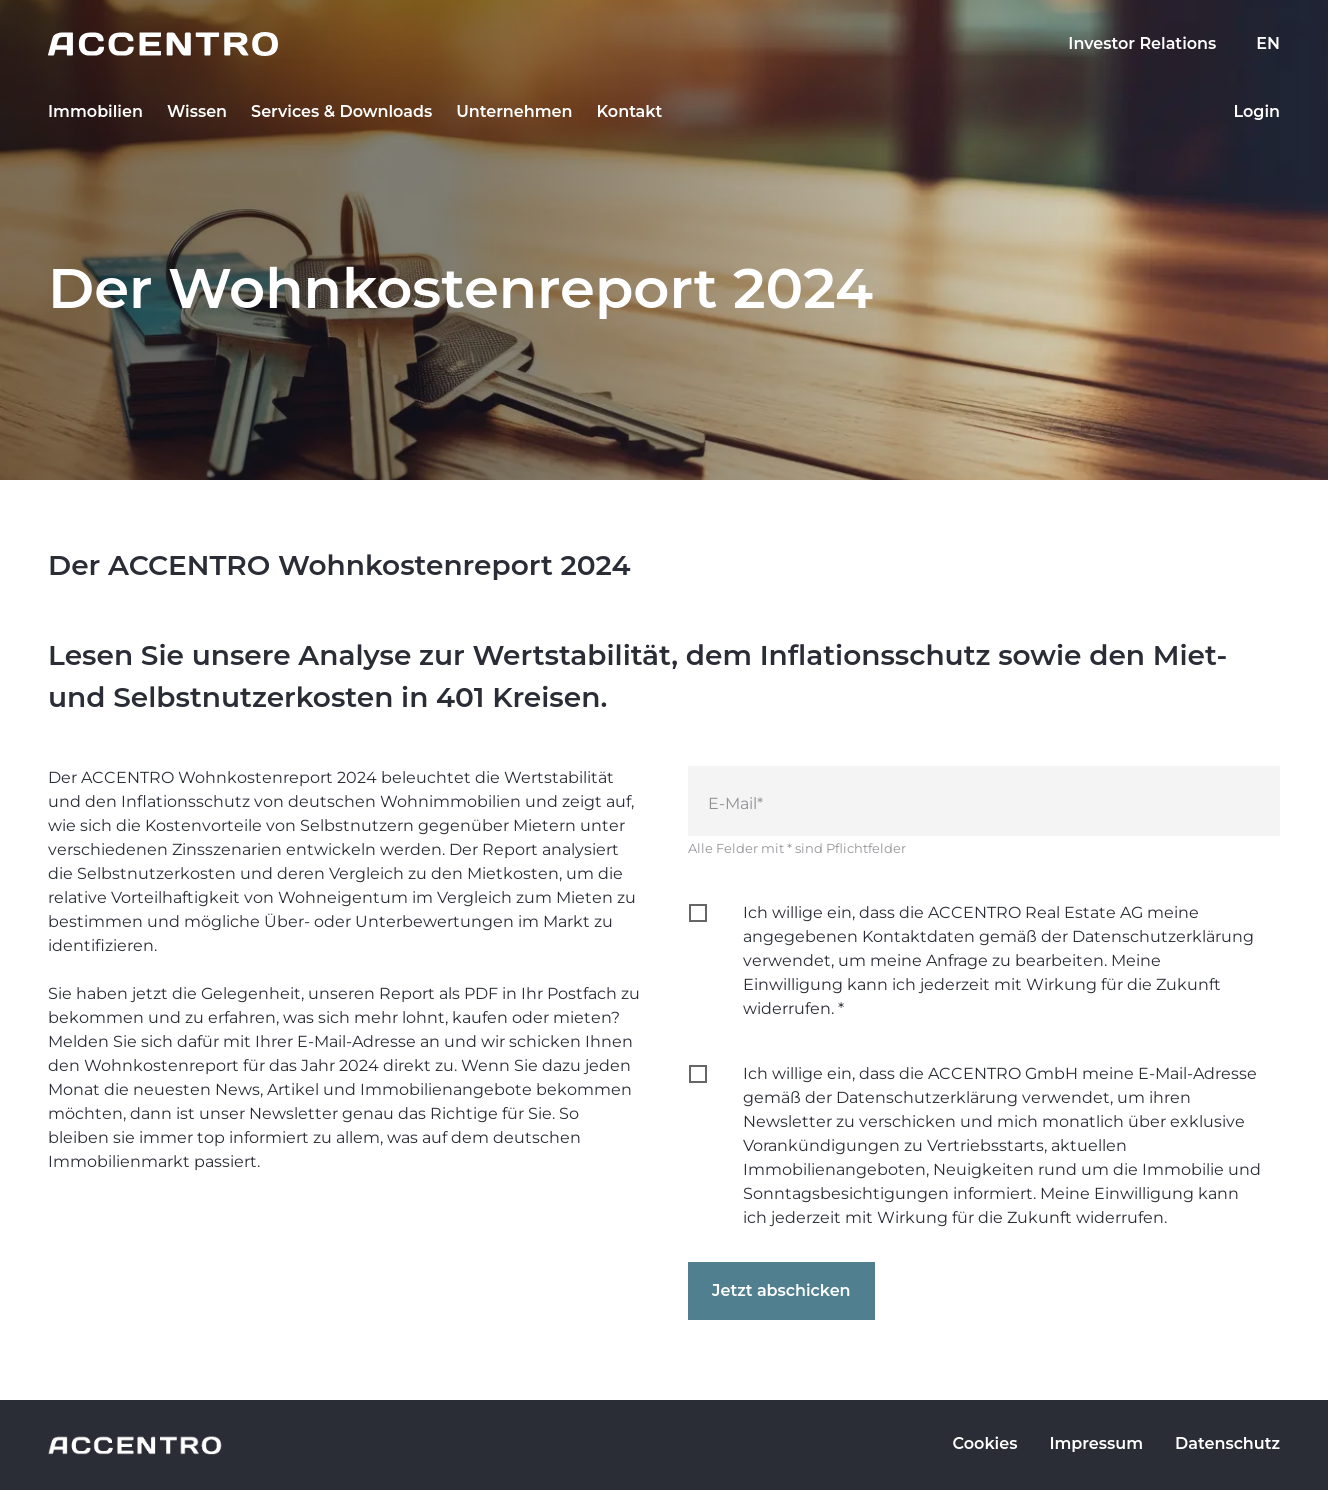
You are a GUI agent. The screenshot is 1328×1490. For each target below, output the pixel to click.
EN (1268, 43)
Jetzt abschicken (781, 1290)
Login (1256, 111)
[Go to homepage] (664, 44)
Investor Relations (1142, 43)
